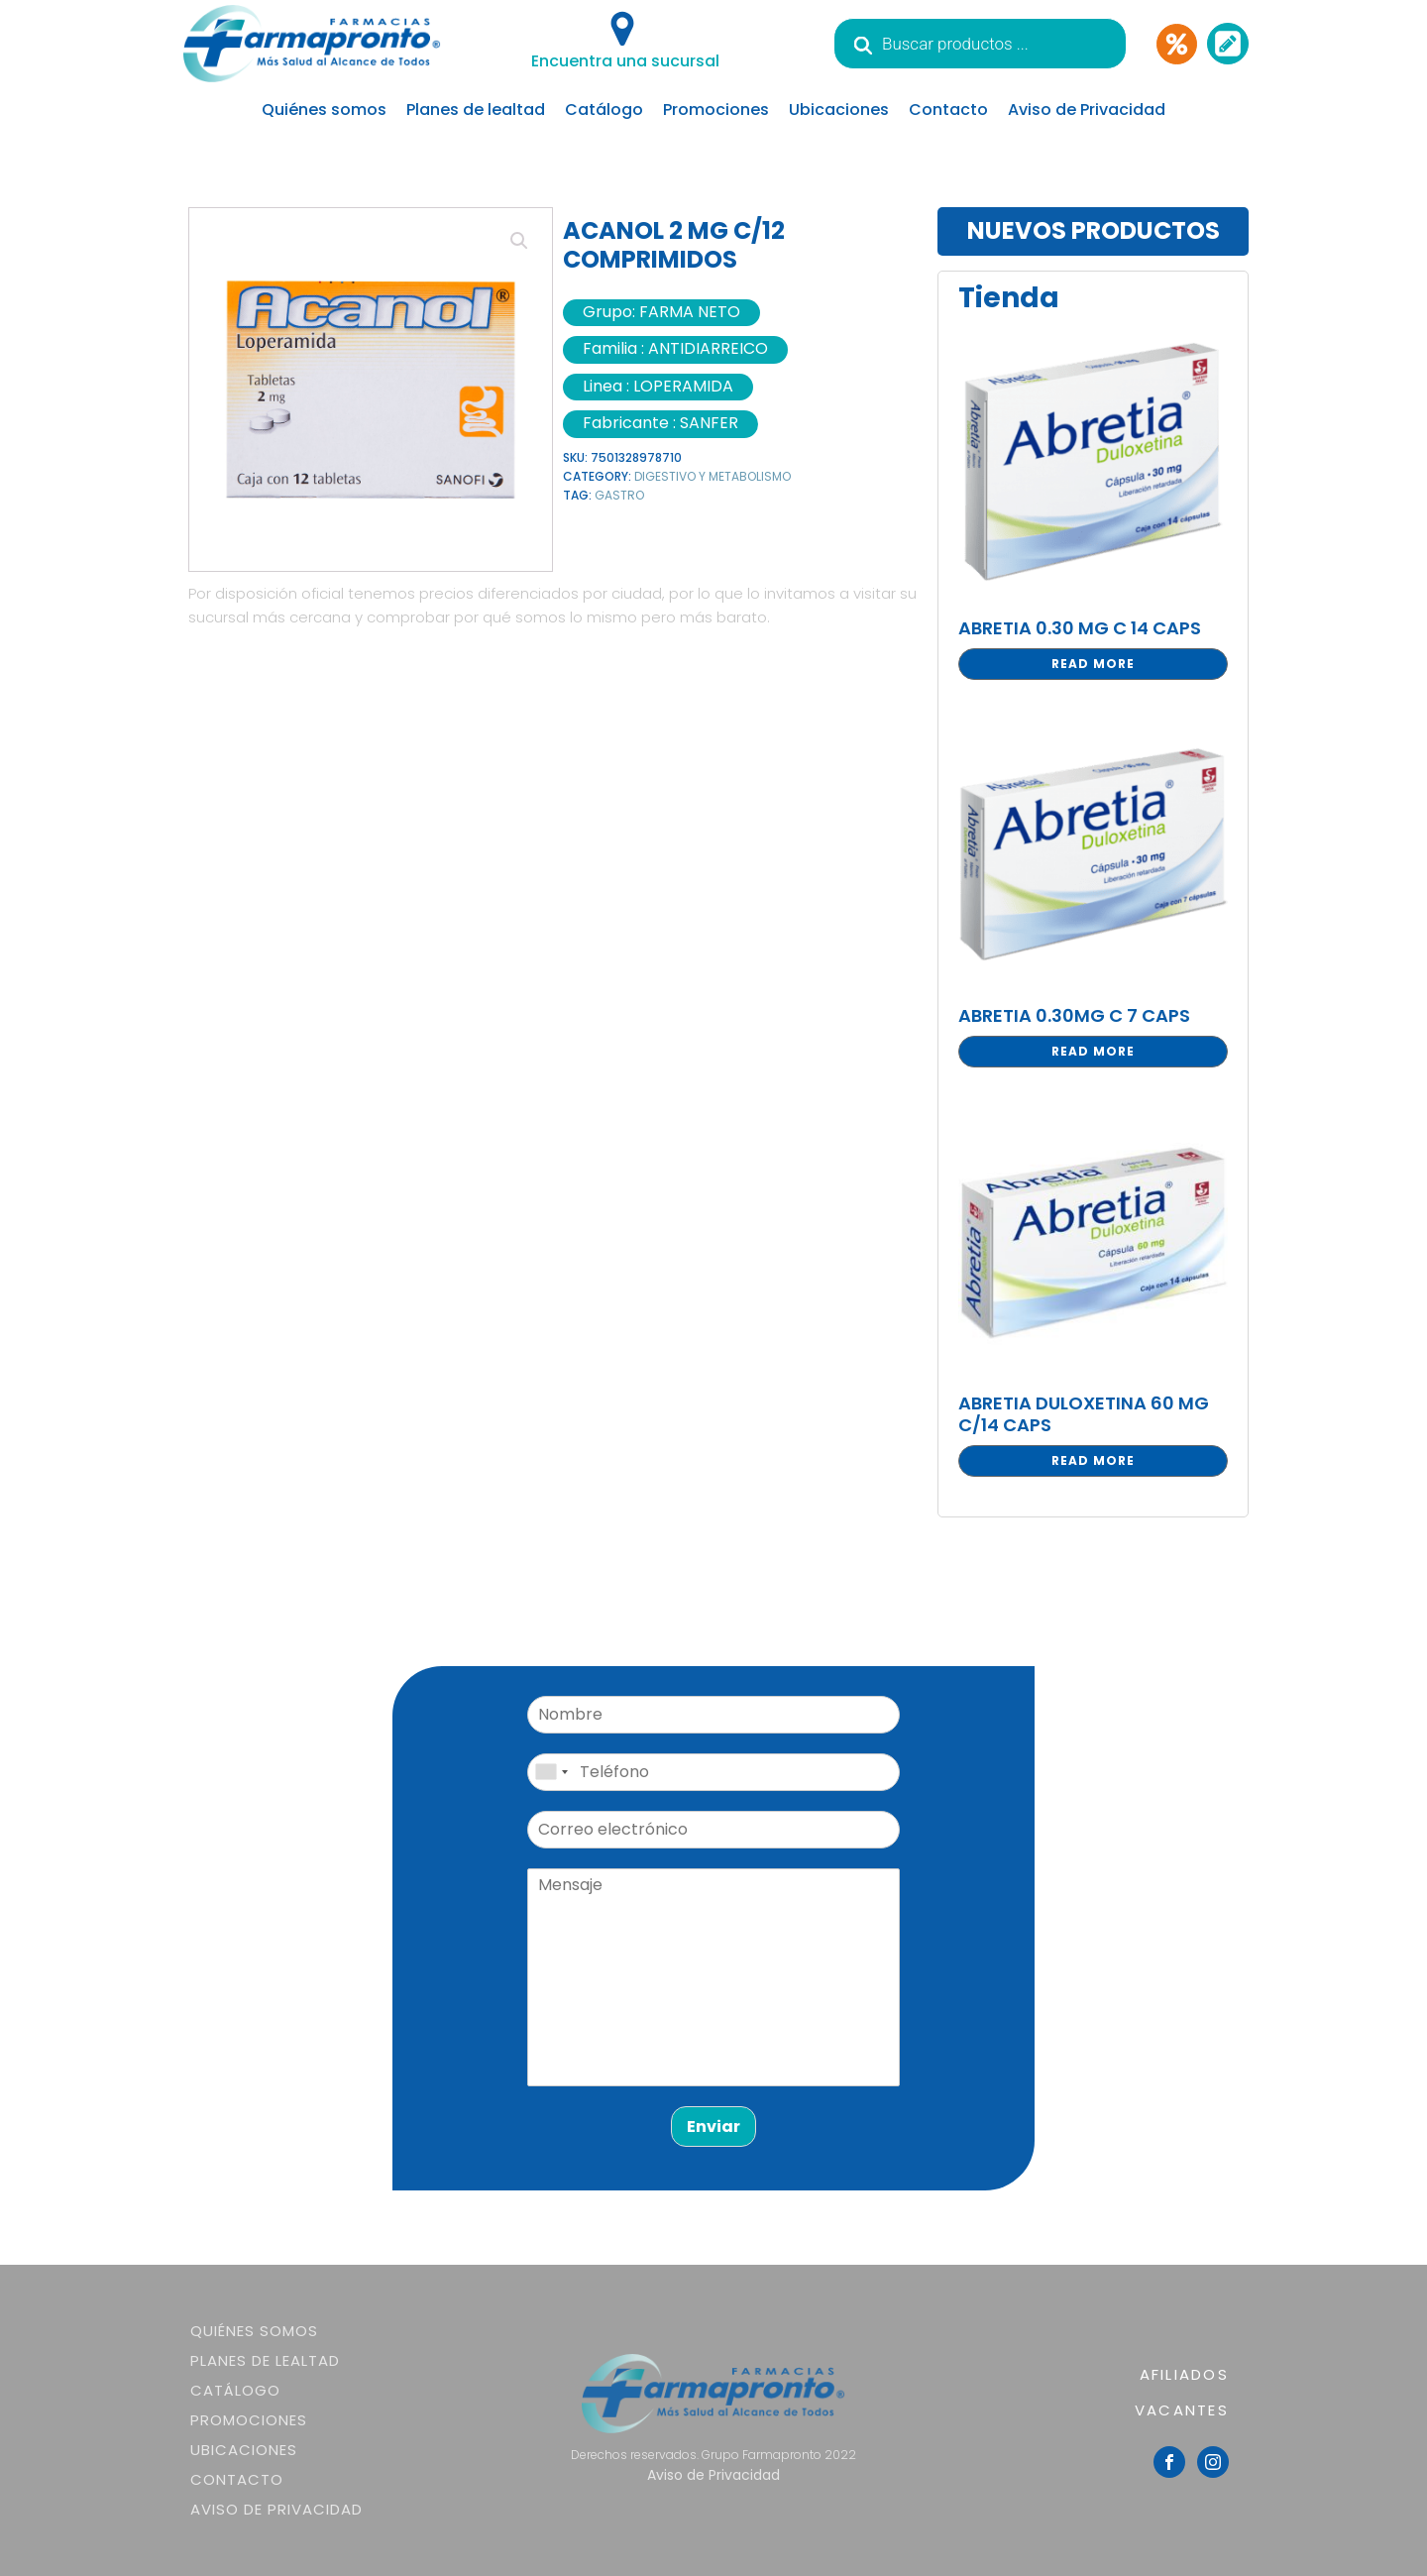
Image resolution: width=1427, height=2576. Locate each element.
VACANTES (1182, 2410)
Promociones (716, 109)
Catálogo (604, 109)
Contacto (948, 109)
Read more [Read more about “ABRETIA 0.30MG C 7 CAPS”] (1093, 1051)
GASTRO (619, 495)
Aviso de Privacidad (1086, 109)
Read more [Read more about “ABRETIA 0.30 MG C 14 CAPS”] (1093, 663)
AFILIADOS (1184, 2374)
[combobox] (551, 1772)
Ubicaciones (839, 109)
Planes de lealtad (475, 109)
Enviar (713, 2126)
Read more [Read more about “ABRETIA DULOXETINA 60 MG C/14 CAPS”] (1093, 1460)
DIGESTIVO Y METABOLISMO (712, 476)
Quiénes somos (324, 109)
